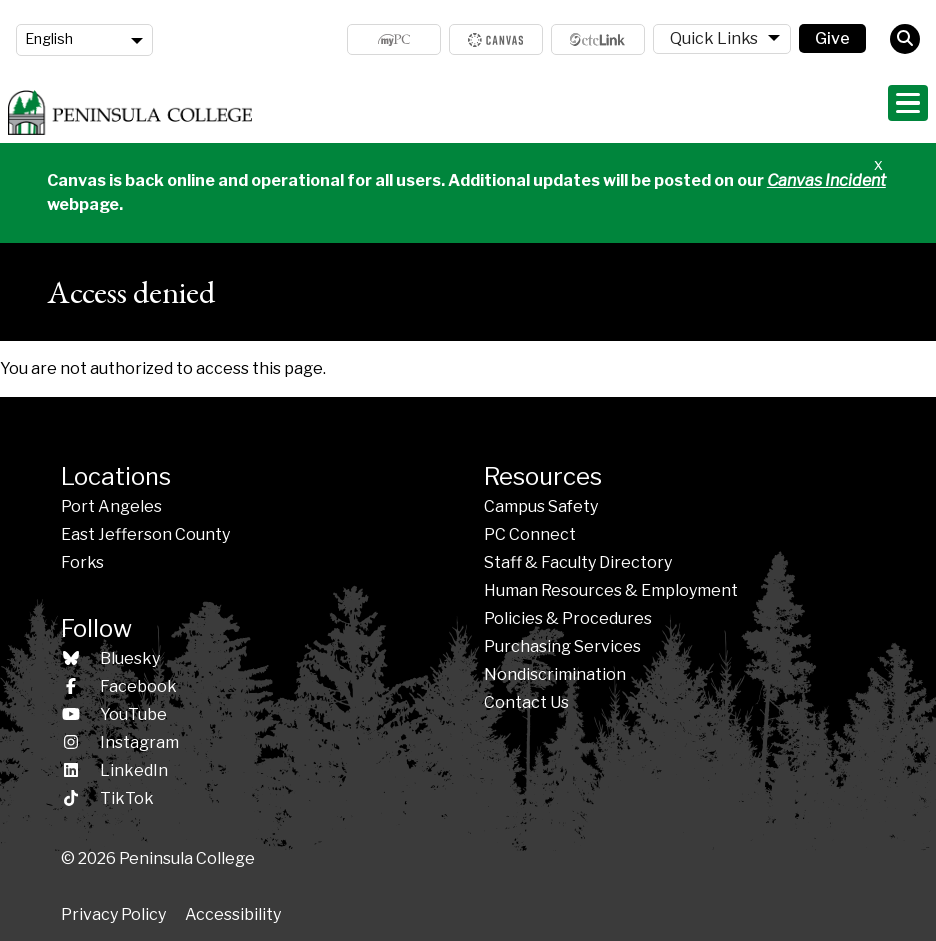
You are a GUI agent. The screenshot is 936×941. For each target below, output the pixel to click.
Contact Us (526, 702)
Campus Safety (541, 506)
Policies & (568, 618)
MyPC (394, 39)
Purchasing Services (562, 646)
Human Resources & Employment (611, 590)
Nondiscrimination (555, 674)
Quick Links (714, 38)
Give (832, 38)
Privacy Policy (113, 914)
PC (530, 534)
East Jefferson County (145, 534)
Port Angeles (111, 506)
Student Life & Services (748, 111)
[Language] (84, 40)
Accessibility (233, 914)
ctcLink (598, 39)
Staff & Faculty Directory (578, 562)
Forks (82, 562)
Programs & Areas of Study (545, 111)
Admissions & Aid (364, 111)
